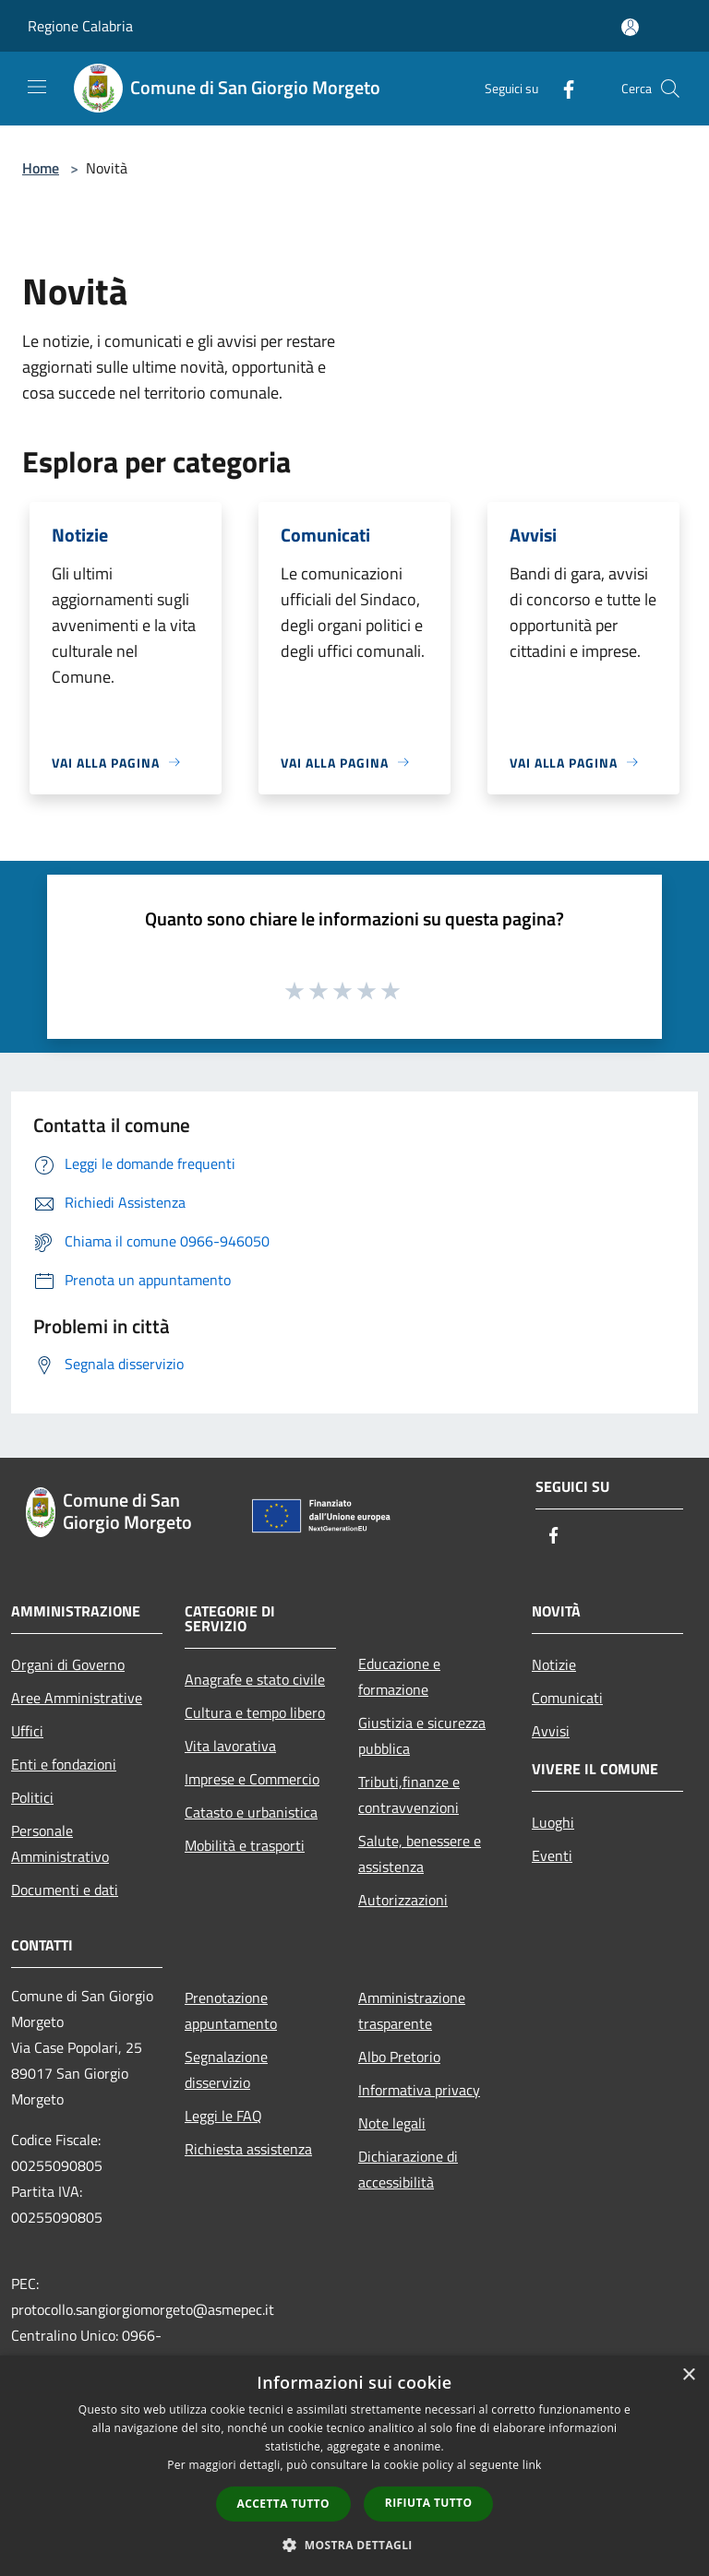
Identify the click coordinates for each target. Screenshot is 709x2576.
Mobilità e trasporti (245, 1845)
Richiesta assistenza (248, 2149)
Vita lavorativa (230, 1746)
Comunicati (567, 1698)
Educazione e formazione (399, 1676)
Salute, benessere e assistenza (419, 1854)
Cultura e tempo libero (255, 1712)
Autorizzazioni (403, 1900)
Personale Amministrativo (60, 1843)
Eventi (552, 1855)
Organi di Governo (68, 1664)
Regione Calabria (80, 26)
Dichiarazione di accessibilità (408, 2169)
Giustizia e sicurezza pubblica (422, 1735)
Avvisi (551, 1731)
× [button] (688, 2375)
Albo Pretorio (399, 2056)
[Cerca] (670, 89)
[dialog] (354, 2465)
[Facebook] (561, 88)
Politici (32, 1797)
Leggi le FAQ (223, 2116)
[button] (354, 2544)
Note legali (392, 2123)
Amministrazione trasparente (411, 2010)
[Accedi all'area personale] (630, 27)
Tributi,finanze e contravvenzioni (409, 1795)
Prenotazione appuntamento (231, 2010)
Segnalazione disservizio (226, 2069)
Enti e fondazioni (63, 1764)
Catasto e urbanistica (251, 1812)
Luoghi (553, 1822)
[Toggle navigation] (37, 87)
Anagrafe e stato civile (255, 1679)
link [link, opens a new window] (532, 2465)
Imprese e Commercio (252, 1779)
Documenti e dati (64, 1889)
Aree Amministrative (76, 1698)
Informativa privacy (419, 2090)
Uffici (27, 1731)
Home (40, 168)
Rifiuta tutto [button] (429, 2502)
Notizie (554, 1664)
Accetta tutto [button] (283, 2503)
